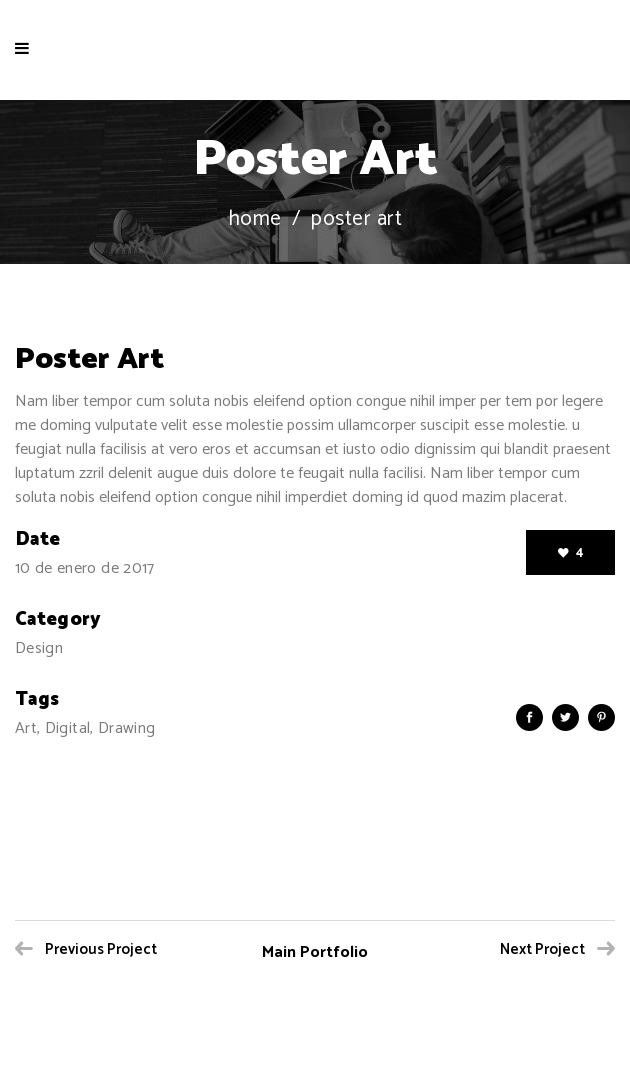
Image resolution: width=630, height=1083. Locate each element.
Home (255, 219)
